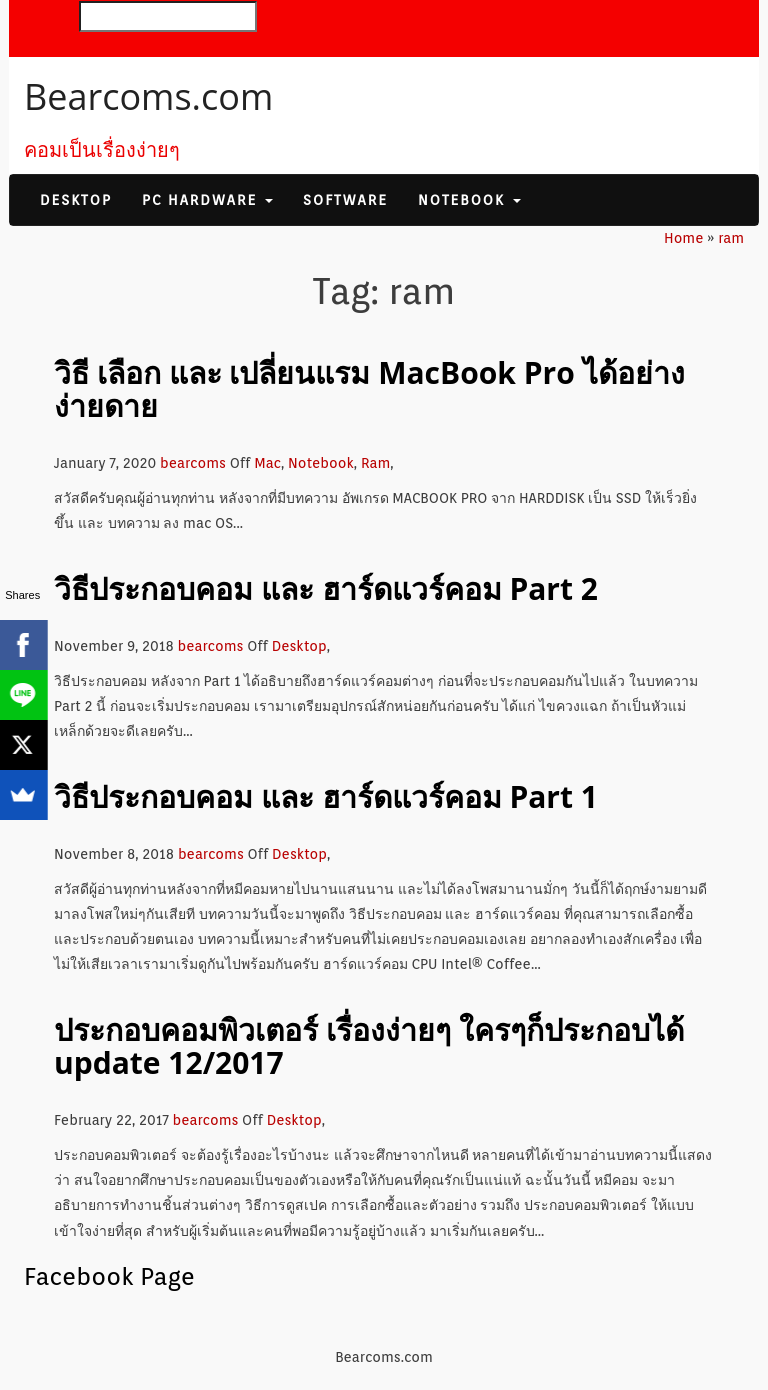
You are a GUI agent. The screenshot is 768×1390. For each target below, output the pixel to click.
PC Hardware (207, 200)
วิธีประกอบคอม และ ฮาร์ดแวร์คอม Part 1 (326, 796)
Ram (375, 463)
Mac (267, 463)
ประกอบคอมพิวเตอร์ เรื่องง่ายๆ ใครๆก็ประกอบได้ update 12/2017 (369, 1046)
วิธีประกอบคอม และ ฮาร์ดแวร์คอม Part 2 (326, 588)
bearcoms (193, 463)
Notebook (469, 200)
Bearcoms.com (148, 96)
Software (345, 200)
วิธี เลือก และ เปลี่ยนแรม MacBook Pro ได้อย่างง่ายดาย (369, 389)
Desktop (76, 200)
